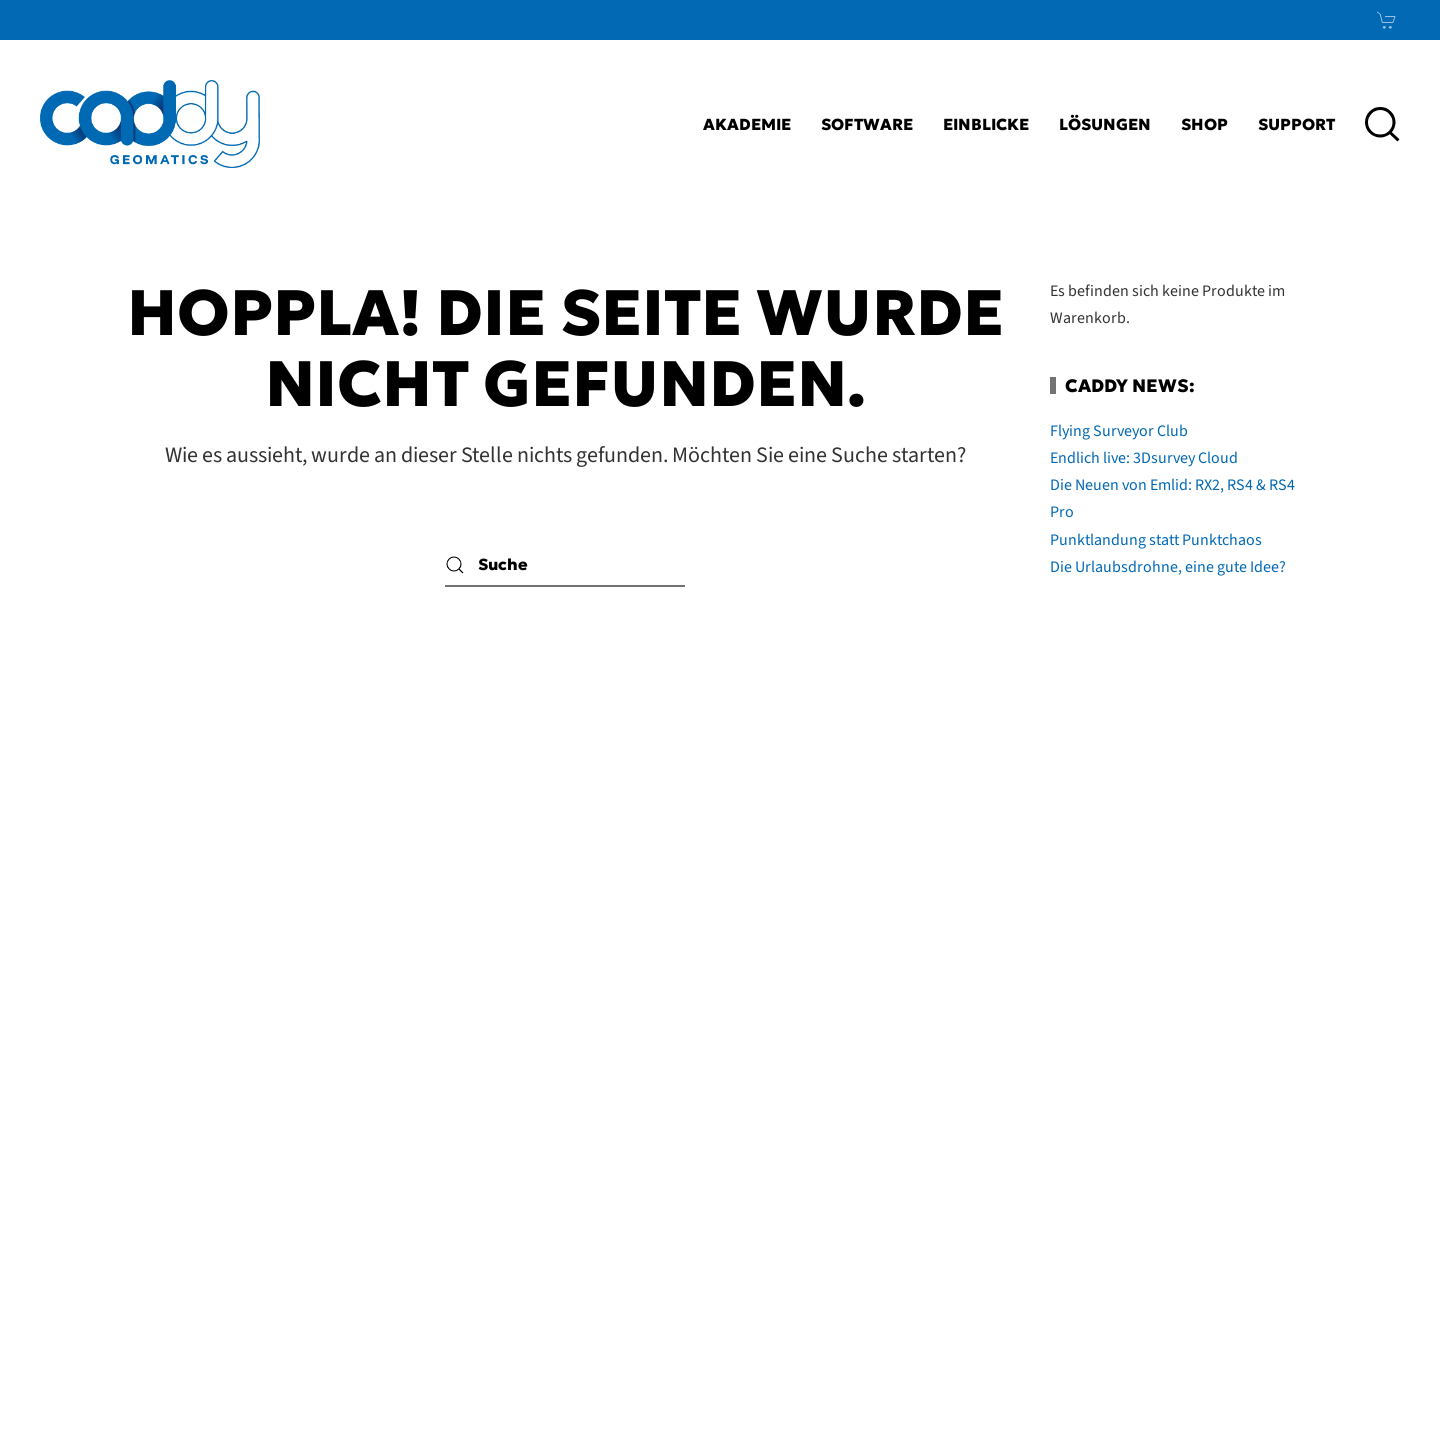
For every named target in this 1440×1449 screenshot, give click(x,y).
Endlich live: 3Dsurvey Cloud (1144, 458)
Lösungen (1105, 124)
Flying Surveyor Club (1119, 431)
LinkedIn (1301, 1120)
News (1337, 1218)
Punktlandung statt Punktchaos (1156, 540)
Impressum (806, 1120)
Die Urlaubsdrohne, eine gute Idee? (1168, 567)
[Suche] (565, 564)
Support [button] (1296, 124)
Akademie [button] (747, 124)
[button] (1382, 124)
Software (867, 124)
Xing (1348, 1169)
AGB (890, 1169)
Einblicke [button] (986, 124)
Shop (1204, 124)
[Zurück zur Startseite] (150, 124)
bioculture (1361, 1395)
